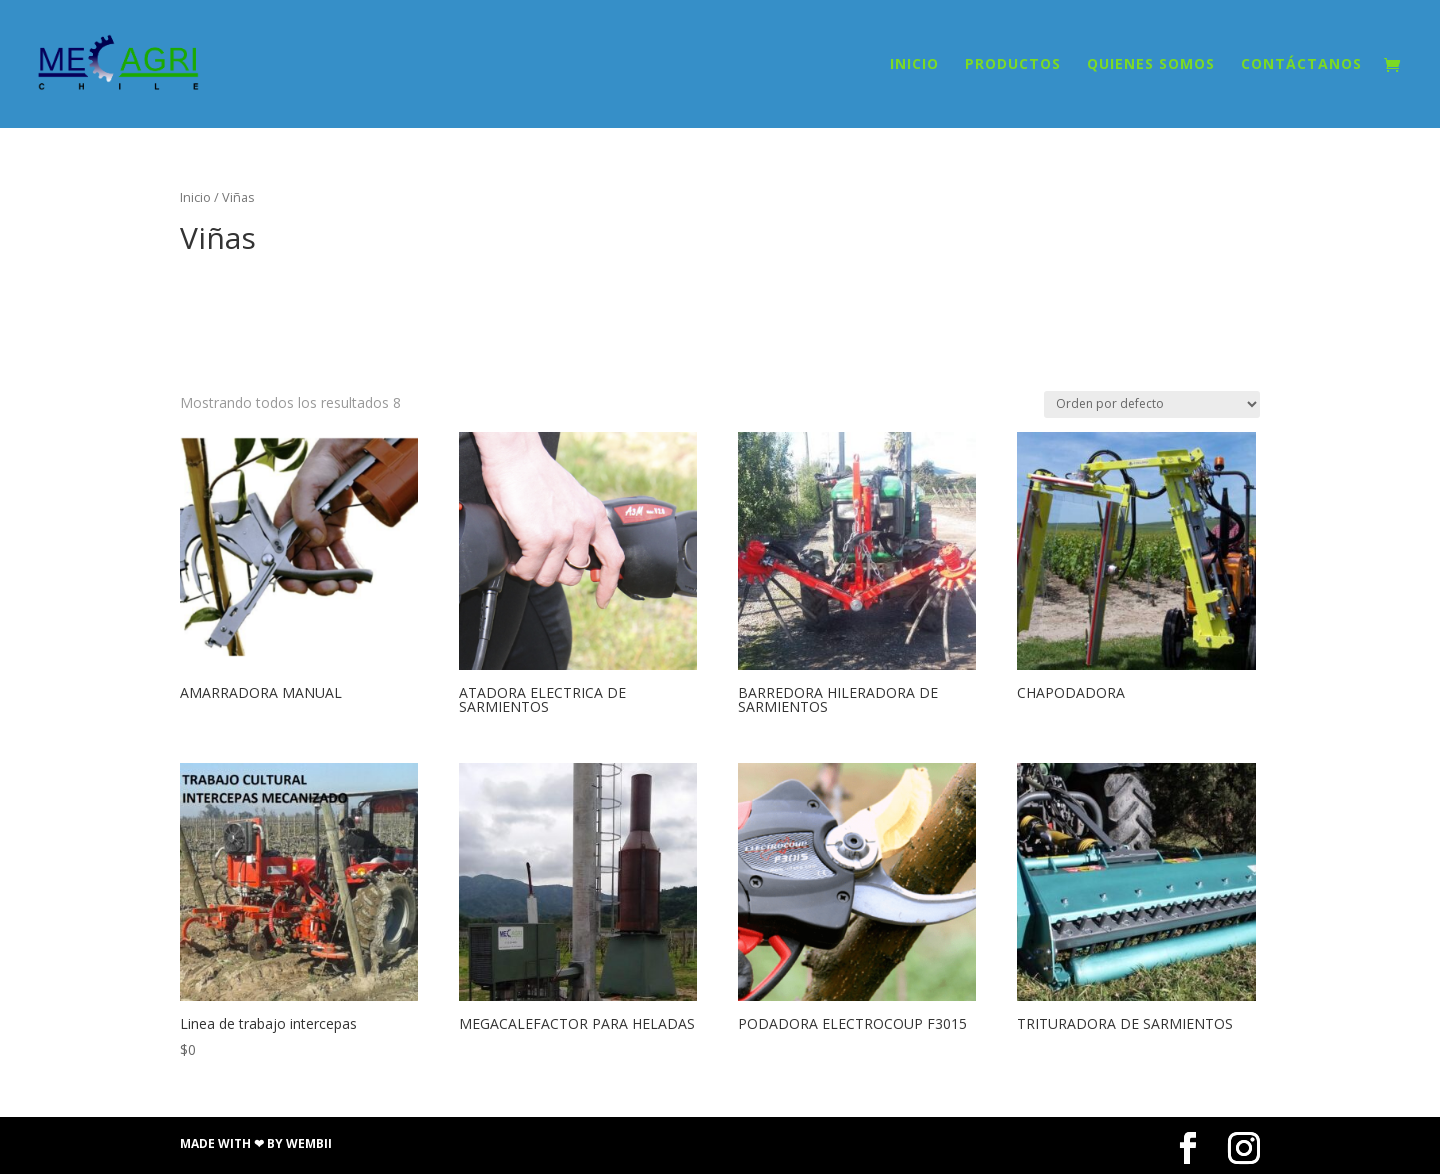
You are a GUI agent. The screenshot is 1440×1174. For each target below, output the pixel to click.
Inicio (195, 197)
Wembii (309, 1143)
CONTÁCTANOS (1301, 65)
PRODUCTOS (1013, 65)
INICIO (914, 65)
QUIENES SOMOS (1151, 65)
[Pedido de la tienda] (1152, 404)
